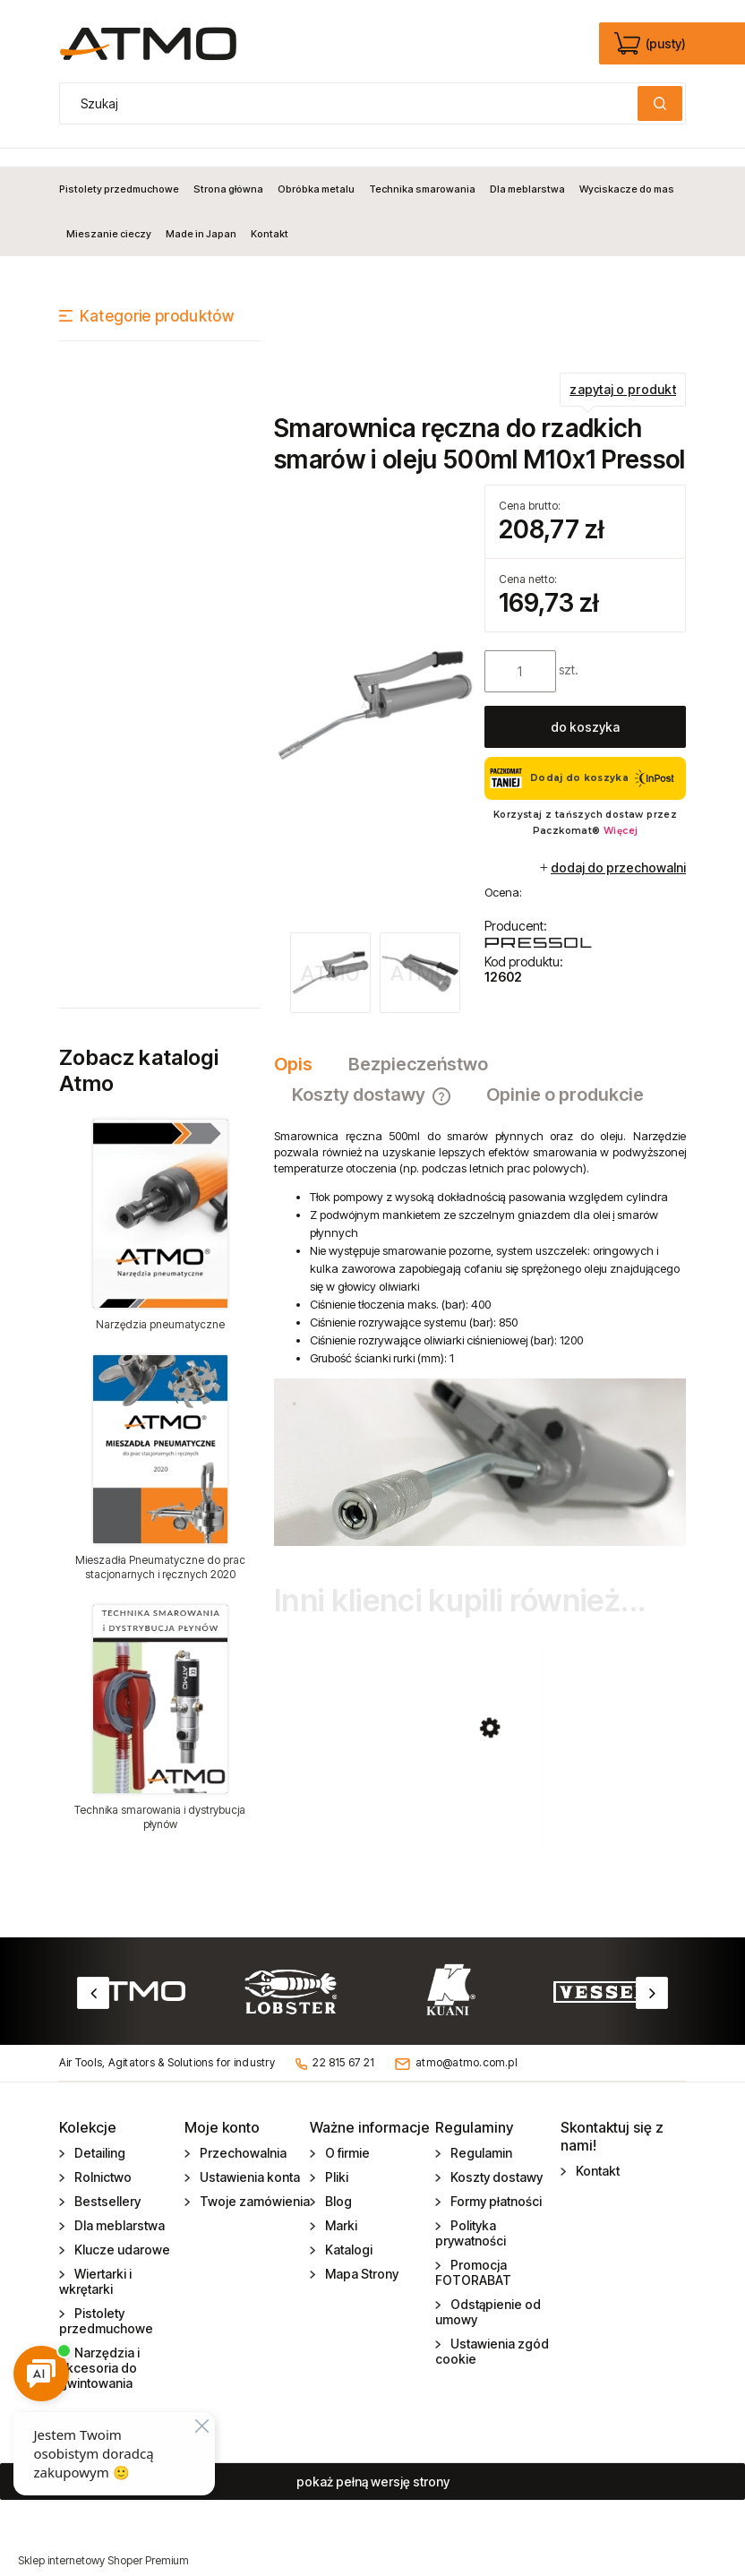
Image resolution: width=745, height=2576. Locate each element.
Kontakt (596, 2152)
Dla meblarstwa (118, 2207)
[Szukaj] (660, 103)
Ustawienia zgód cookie (492, 2333)
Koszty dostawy (495, 2159)
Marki (339, 2207)
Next (652, 1975)
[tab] (302, 1046)
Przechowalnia (242, 2134)
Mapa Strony (360, 2255)
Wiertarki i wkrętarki (95, 2263)
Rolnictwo (102, 2159)
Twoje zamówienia (253, 2183)
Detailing (98, 2134)
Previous (93, 1975)
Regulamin (480, 2134)
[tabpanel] (480, 1319)
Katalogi (347, 2231)
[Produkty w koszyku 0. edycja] (651, 44)
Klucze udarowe (121, 2231)
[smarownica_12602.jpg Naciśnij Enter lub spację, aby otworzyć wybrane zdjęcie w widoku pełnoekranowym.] (374, 687)
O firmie (346, 2134)
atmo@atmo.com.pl (466, 2045)
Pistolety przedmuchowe (106, 2303)
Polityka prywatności (470, 2215)
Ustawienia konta (248, 2159)
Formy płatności (495, 2183)
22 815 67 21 (343, 2045)
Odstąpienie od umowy (488, 2294)
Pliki (335, 2159)
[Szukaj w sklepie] (352, 103)
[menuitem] (122, 171)
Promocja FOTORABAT (473, 2254)
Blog (337, 2183)
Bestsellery (106, 2183)
